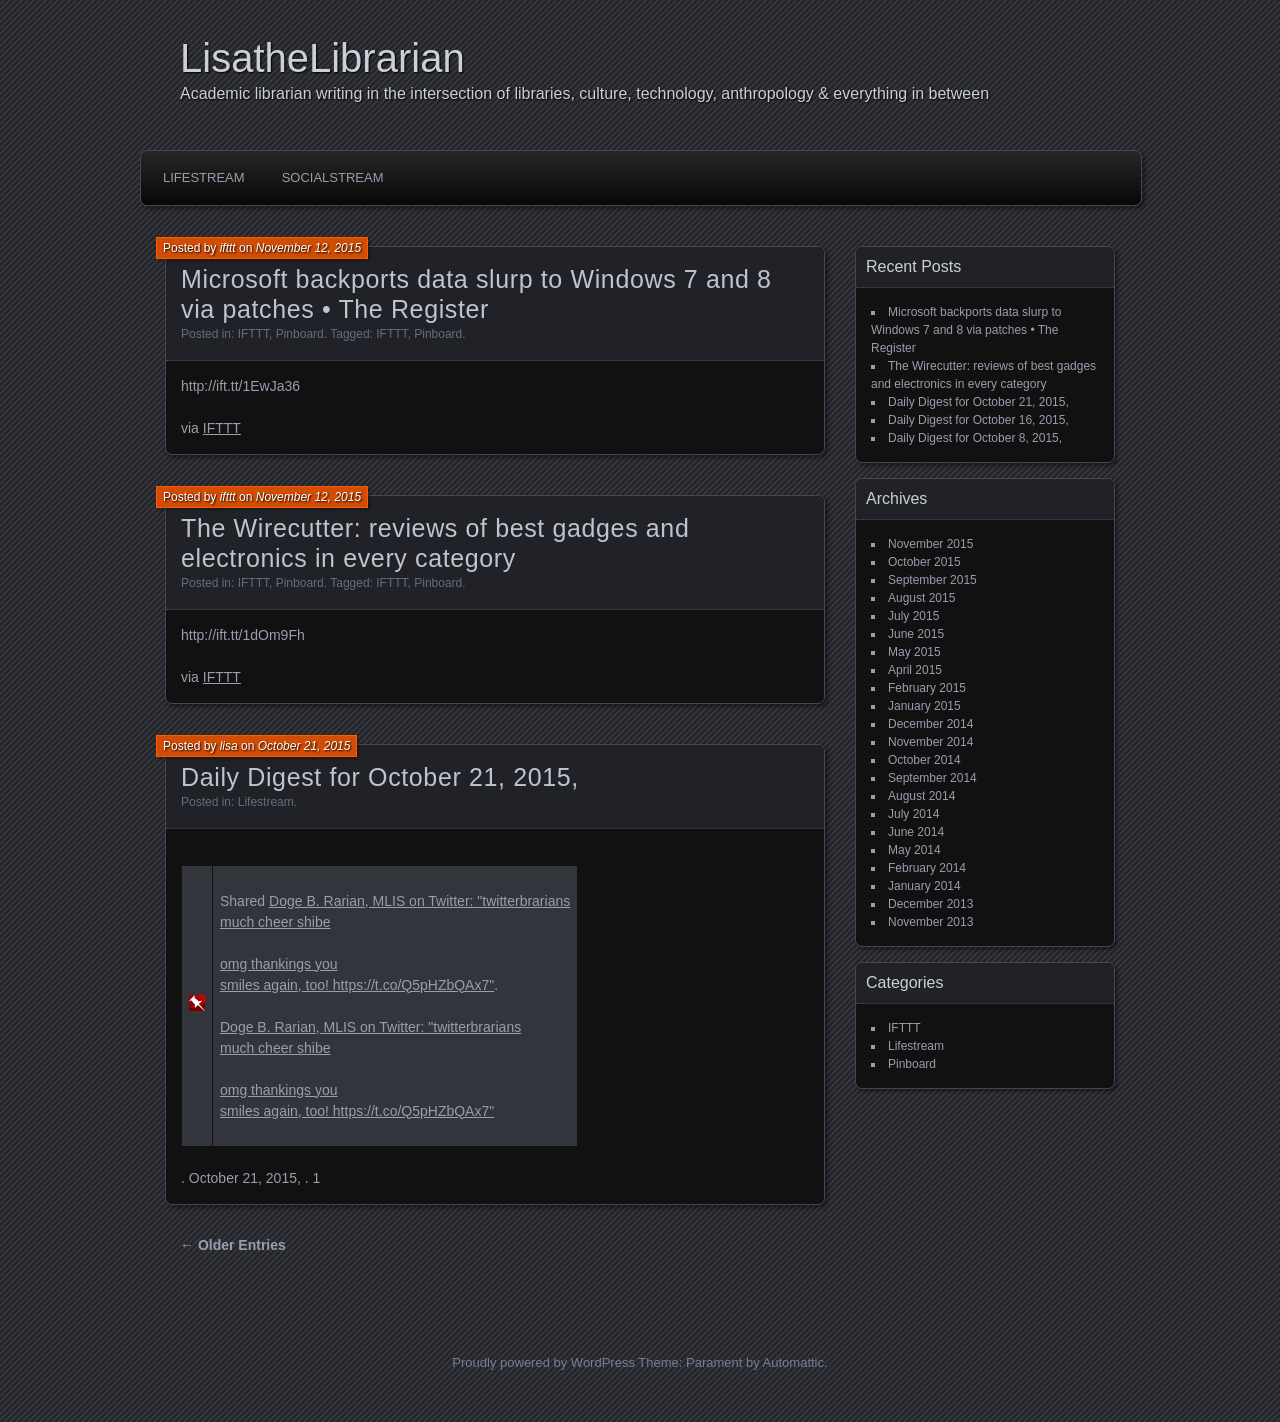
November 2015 (930, 544)
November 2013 (930, 922)
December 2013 (930, 904)
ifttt (228, 248)
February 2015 (927, 688)
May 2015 (914, 652)
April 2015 (915, 670)
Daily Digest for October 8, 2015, (975, 438)
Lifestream (204, 177)
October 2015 (924, 562)
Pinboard (300, 334)
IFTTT (253, 334)
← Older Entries (233, 1245)
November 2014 (930, 742)
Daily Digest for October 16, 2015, (978, 420)
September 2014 (932, 778)
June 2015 (916, 634)
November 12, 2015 (308, 248)
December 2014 (930, 724)
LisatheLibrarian (322, 58)
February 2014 (927, 868)
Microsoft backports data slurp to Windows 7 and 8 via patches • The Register (966, 330)
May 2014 (914, 850)
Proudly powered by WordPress (543, 1362)
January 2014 (924, 886)
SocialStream (333, 177)
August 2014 (921, 796)
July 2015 (913, 616)
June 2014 (916, 832)
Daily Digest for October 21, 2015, (380, 777)
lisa (229, 746)
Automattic (793, 1362)
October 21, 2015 (304, 746)
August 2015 (921, 598)
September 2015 (932, 580)
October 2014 (924, 760)
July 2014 (913, 814)
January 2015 (924, 706)
